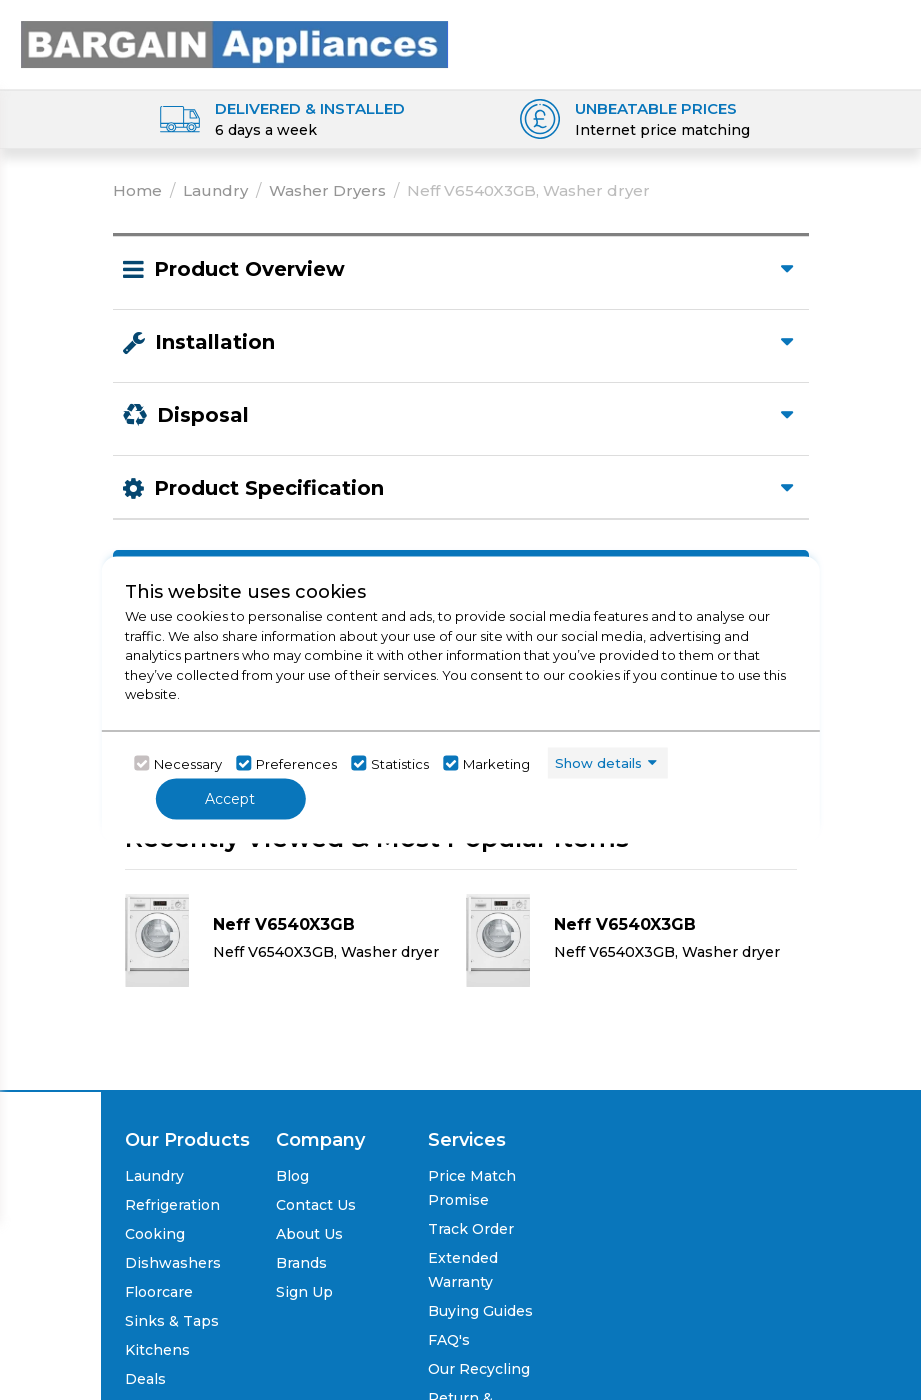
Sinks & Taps (172, 1321)
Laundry (215, 190)
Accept (230, 799)
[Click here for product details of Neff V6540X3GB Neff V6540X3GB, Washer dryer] (290, 940)
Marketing (496, 763)
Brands (301, 1263)
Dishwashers (173, 1263)
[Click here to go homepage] (234, 38)
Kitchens (157, 1350)
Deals (145, 1379)
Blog (292, 1176)
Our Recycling (479, 1369)
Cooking (155, 1234)
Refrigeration (172, 1205)
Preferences (296, 763)
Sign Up (304, 1292)
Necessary (188, 763)
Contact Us (316, 1205)
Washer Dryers (327, 190)
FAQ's (449, 1340)
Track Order (471, 1229)
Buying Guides (480, 1311)
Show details (598, 762)
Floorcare (159, 1292)
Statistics (400, 763)
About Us (309, 1234)
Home (137, 190)
